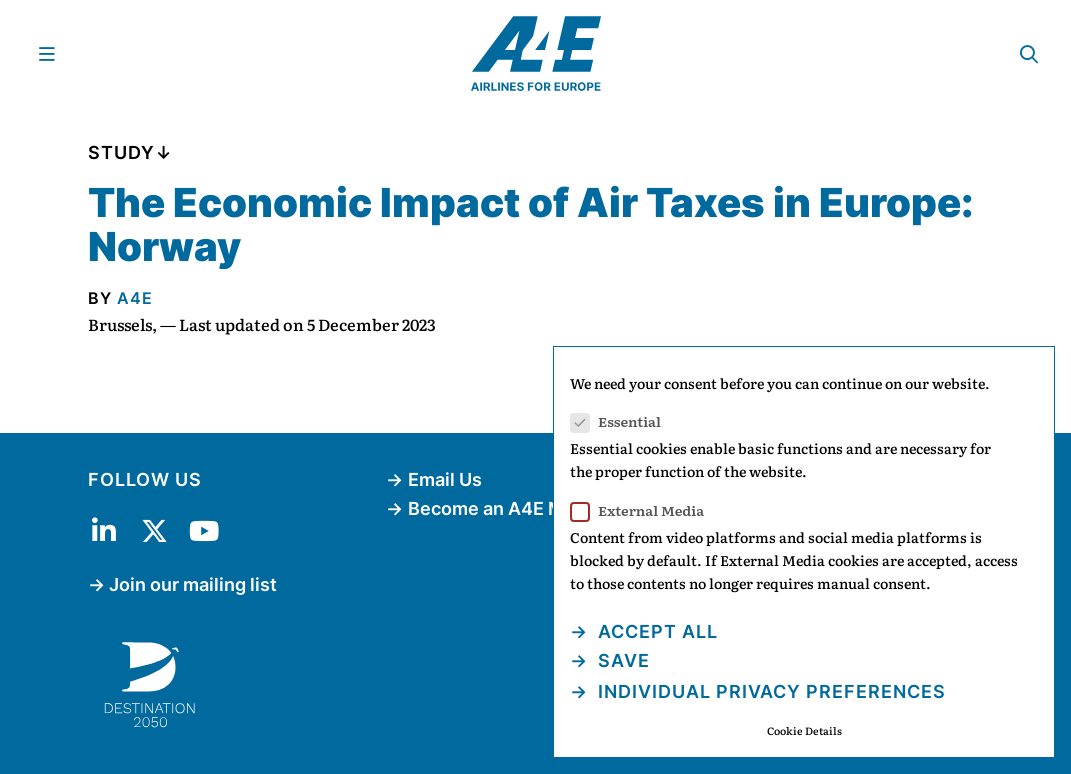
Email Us (445, 479)
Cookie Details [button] (804, 730)
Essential (622, 421)
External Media (643, 510)
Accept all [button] (655, 631)
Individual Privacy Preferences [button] (769, 691)
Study (121, 152)
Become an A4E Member (514, 508)
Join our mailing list (193, 584)
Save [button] (621, 660)
